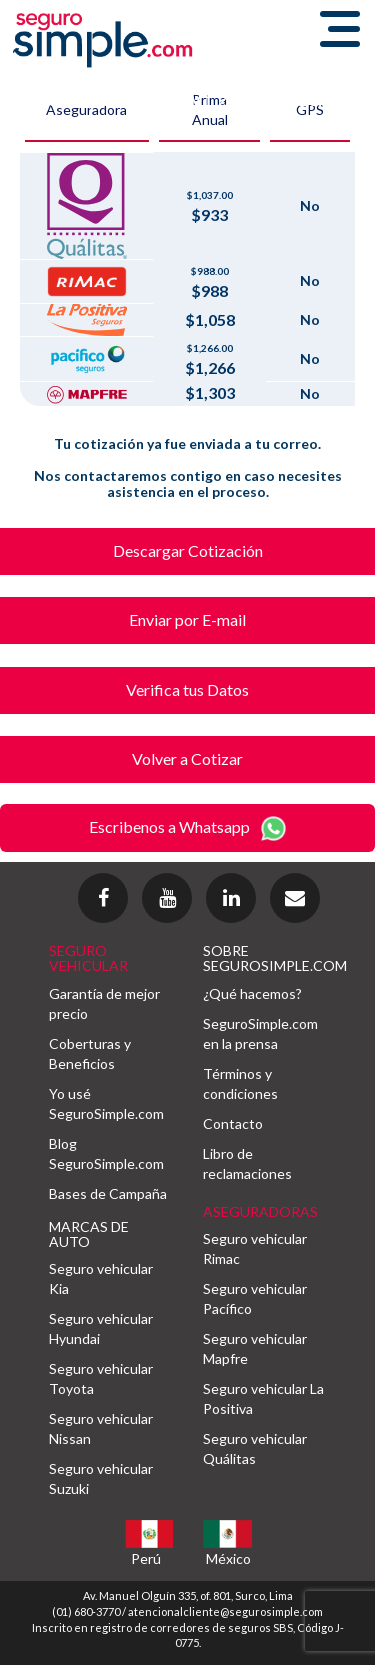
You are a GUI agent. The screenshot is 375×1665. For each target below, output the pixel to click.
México (228, 1558)
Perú (146, 1558)
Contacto (233, 1123)
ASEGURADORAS (260, 1211)
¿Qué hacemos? (252, 993)
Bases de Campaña (108, 1193)
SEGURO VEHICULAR (88, 958)
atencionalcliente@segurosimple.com (225, 1611)
